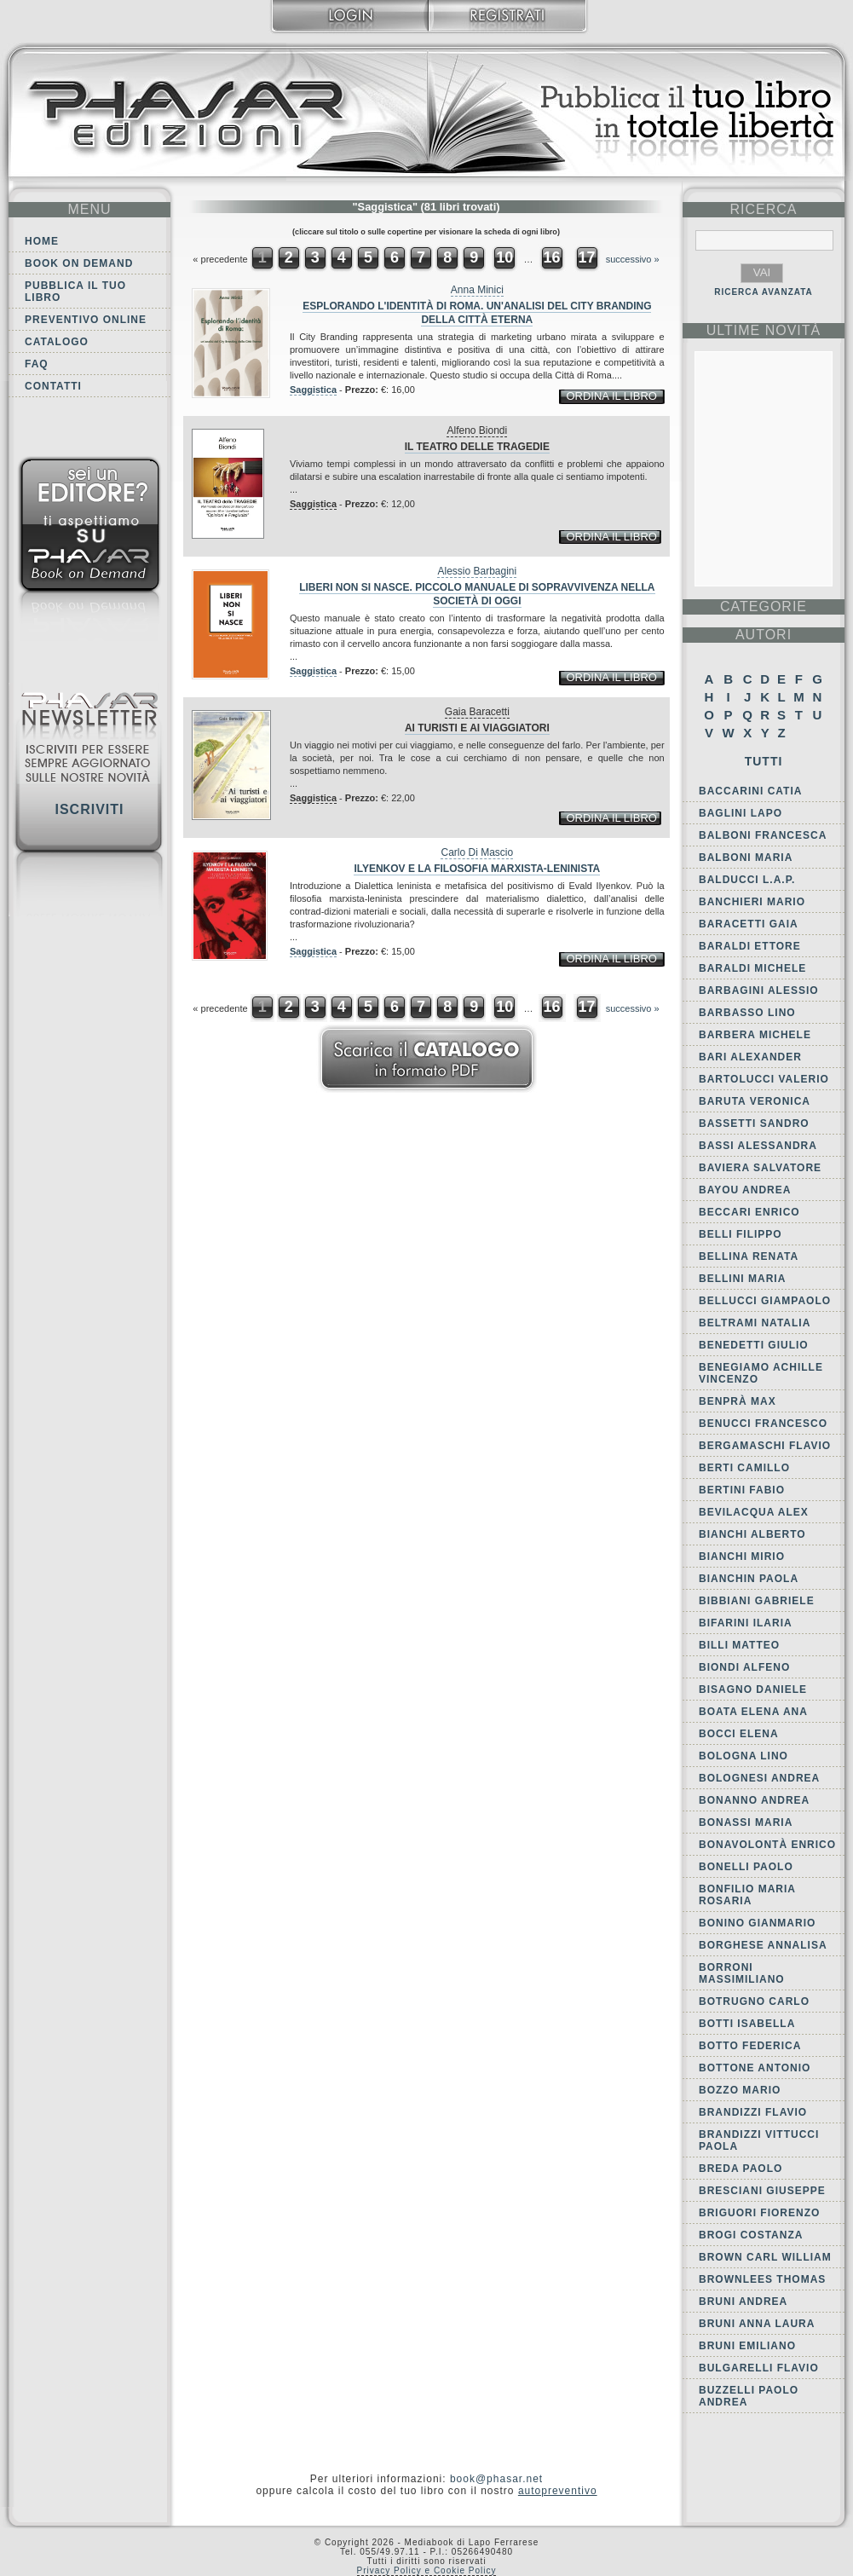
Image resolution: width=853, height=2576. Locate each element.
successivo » (633, 259)
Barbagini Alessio (759, 990)
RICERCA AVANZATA (763, 292)
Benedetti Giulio (754, 1345)
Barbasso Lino (747, 1013)
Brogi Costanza (751, 2235)
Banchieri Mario (752, 902)
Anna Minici (477, 290)
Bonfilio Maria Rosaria (747, 1895)
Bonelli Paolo (746, 1867)
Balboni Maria (745, 857)
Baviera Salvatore (760, 1168)
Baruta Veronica (754, 1101)
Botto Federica (750, 2046)
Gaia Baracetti (477, 712)
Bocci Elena (739, 1734)
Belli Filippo (740, 1234)
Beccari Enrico (749, 1212)
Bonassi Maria (745, 1822)
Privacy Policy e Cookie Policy (427, 2570)
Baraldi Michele (752, 968)
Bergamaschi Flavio (765, 1446)
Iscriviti (89, 809)
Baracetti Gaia (748, 924)
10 (504, 257)
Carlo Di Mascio (477, 852)
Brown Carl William (765, 2257)
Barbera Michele (755, 1035)
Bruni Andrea (743, 2301)
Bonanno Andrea (754, 1800)
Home (42, 241)
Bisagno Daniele (753, 1689)
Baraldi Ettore (750, 946)
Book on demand (79, 263)
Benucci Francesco (763, 1424)
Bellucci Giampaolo (765, 1301)
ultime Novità (763, 330)
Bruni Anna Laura (757, 2324)
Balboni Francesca (763, 835)
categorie (763, 606)
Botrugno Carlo (754, 2001)
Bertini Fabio (742, 1490)
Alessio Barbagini (476, 571)
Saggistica (313, 389)
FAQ (37, 364)
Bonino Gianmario (757, 1923)
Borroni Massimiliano (742, 1973)
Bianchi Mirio (742, 1556)
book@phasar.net (496, 2479)
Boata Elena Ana (753, 1712)
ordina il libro (611, 396)
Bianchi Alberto (752, 1534)
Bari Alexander (750, 1057)
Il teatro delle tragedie (477, 447)
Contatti (53, 386)
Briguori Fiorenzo (759, 2213)
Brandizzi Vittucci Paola (759, 2140)
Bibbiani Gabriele (757, 1601)
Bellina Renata (748, 1256)
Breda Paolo (740, 2169)
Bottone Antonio (754, 2068)
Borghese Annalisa (763, 1945)
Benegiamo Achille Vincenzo (761, 1373)
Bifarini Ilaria (745, 1623)
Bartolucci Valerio (764, 1079)
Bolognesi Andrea (759, 1778)
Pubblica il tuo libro (75, 291)
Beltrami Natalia (754, 1323)
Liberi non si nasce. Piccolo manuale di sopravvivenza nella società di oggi (476, 594)
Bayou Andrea (745, 1190)
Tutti (764, 761)
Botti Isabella (747, 2024)
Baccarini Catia (750, 791)
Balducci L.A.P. (747, 880)
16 (551, 257)
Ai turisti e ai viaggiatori (477, 728)
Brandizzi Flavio (753, 2112)
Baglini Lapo (740, 813)
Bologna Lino (743, 1756)
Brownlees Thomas (762, 2279)
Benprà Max (737, 1401)
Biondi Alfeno (744, 1667)
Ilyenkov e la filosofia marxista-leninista (477, 869)
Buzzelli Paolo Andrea (748, 2396)
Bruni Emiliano (747, 2346)
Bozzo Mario (740, 2090)
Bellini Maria (742, 1279)
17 (587, 257)
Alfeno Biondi (477, 430)
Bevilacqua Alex (754, 1512)
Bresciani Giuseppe (762, 2191)
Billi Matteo (739, 1645)
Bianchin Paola (748, 1579)
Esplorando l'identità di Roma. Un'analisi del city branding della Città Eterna (477, 313)
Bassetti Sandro (754, 1123)
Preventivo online (86, 320)
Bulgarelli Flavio (759, 2368)
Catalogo (57, 342)
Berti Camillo (744, 1468)
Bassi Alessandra (758, 1146)
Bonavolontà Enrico (767, 1845)
